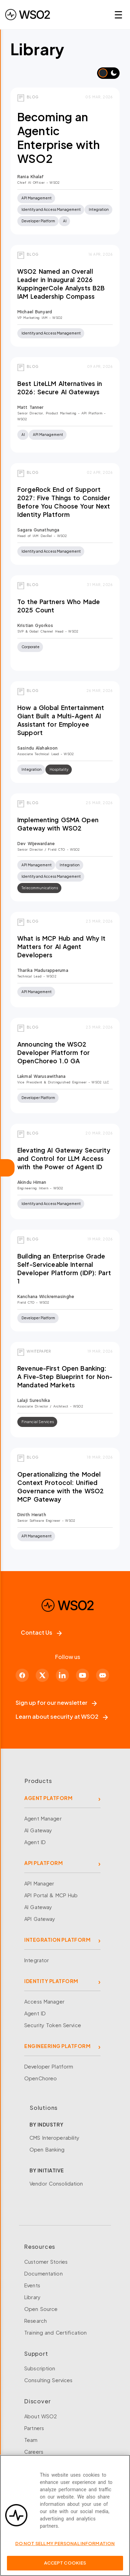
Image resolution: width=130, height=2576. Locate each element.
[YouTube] (82, 1675)
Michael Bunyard (34, 311)
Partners (34, 2428)
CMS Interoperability (54, 2138)
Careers (33, 2452)
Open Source (41, 2309)
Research (35, 2321)
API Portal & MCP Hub (51, 1895)
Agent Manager (43, 1818)
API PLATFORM (43, 1863)
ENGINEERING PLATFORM (57, 2046)
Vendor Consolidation (56, 2183)
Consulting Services (48, 2380)
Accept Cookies (65, 2566)
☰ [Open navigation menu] (118, 14)
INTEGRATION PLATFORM (57, 1940)
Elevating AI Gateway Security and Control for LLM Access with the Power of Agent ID (63, 1158)
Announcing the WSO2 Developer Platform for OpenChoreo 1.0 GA (53, 1052)
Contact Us (41, 1632)
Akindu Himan (31, 1182)
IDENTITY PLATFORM (51, 1981)
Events (32, 2285)
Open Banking (47, 2149)
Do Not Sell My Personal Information (65, 2547)
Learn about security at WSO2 (62, 1716)
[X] (42, 1675)
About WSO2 (40, 2416)
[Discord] (102, 1675)
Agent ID (35, 1842)
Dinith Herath (31, 1514)
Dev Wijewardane (36, 843)
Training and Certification (55, 2332)
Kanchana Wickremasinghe (45, 1296)
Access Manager (44, 2001)
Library (32, 2297)
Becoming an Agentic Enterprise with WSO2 (58, 137)
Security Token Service (52, 2025)
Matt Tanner (30, 407)
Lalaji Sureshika (33, 1400)
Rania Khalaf (30, 176)
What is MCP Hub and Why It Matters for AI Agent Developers (61, 946)
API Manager (39, 1883)
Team (31, 2440)
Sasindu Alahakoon (37, 748)
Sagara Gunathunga (38, 529)
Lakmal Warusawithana (41, 1076)
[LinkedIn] (62, 1675)
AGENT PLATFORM (48, 1798)
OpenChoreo (40, 2078)
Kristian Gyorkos (35, 625)
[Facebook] (22, 1675)
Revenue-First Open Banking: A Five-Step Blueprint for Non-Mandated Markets (64, 1376)
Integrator (36, 1960)
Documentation (43, 2273)
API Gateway (39, 1919)
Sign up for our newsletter (56, 1702)
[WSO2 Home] (27, 14)
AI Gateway (38, 1830)
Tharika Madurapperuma (42, 970)
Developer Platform (48, 2066)
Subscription (39, 2368)
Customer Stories (46, 2262)
